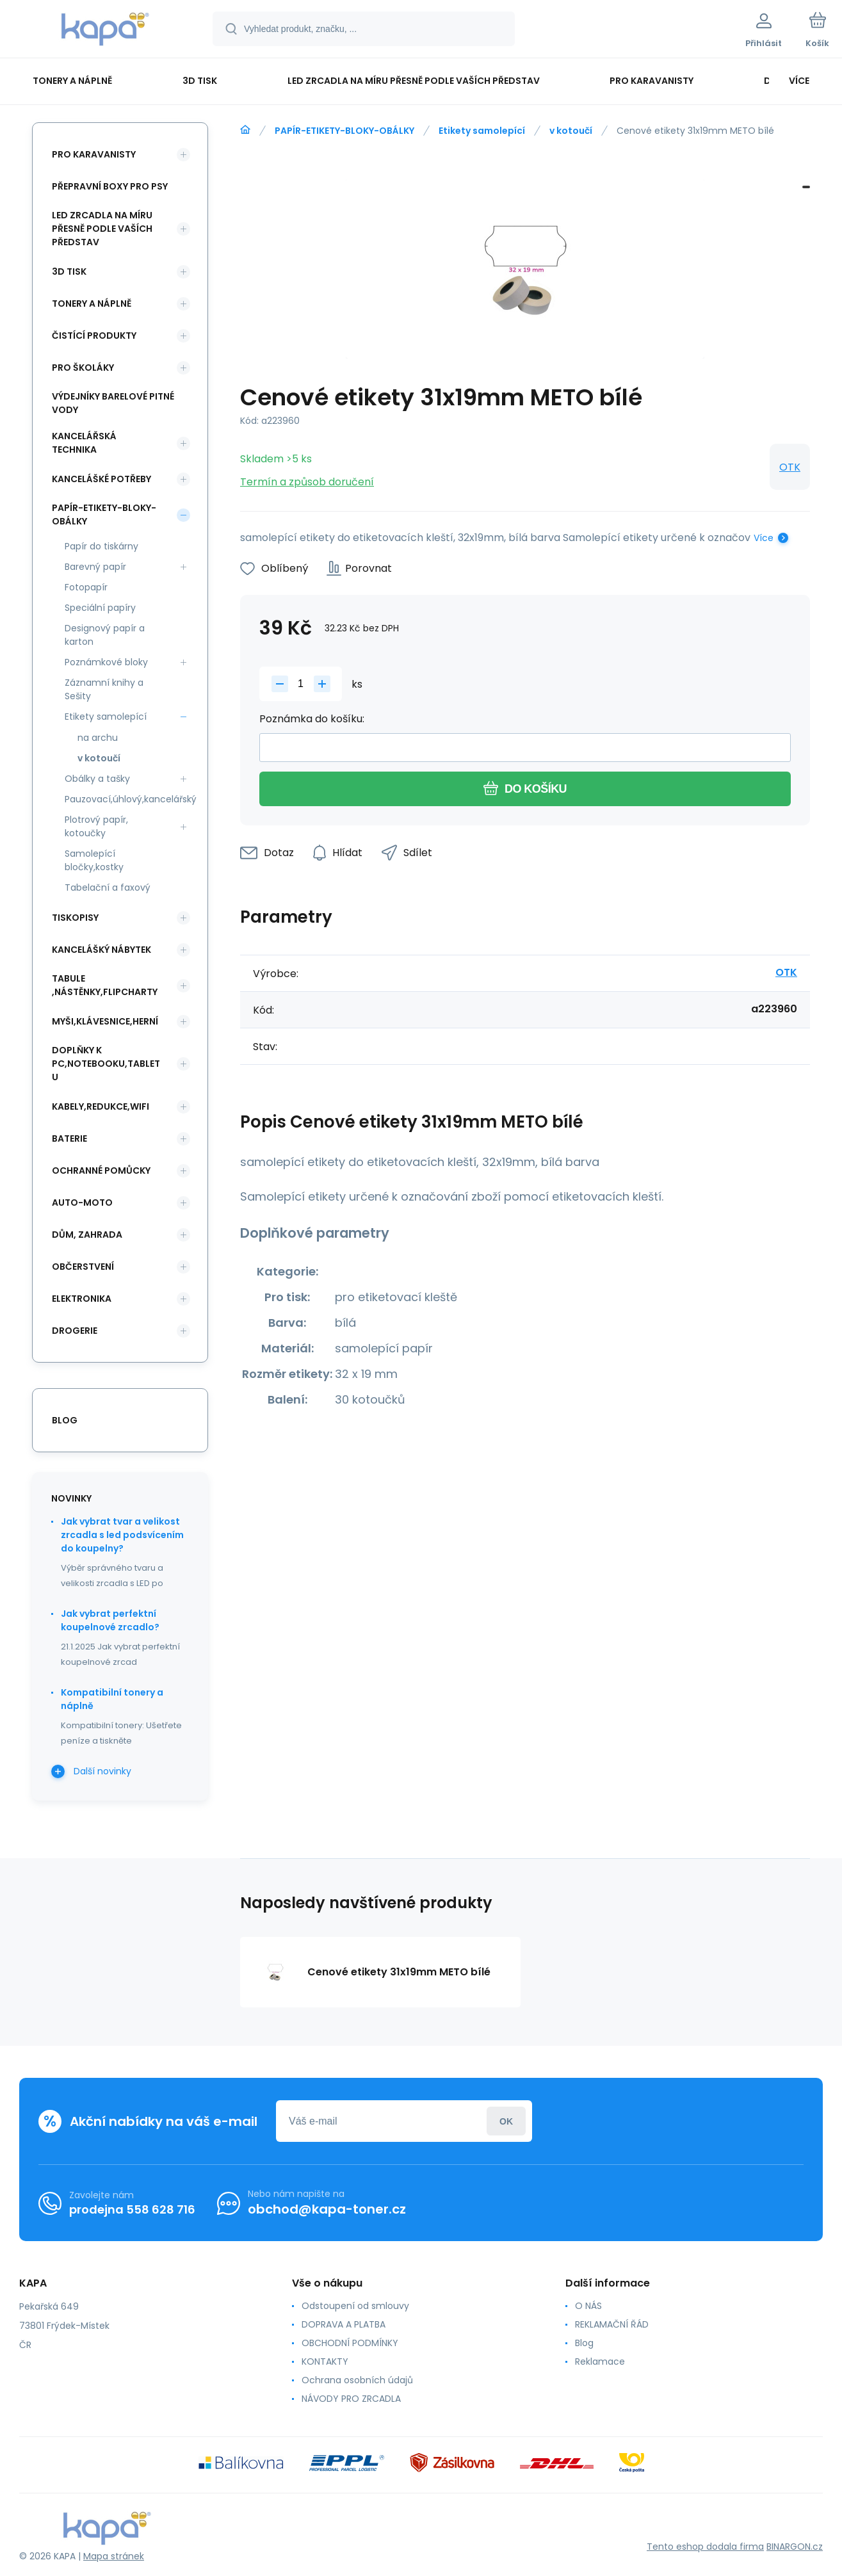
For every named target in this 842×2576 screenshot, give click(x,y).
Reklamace (600, 2361)
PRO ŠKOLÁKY (83, 367)
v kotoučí (570, 130)
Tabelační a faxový (107, 887)
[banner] (105, 31)
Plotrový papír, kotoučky (96, 826)
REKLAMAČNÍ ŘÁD (612, 2324)
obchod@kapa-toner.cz (327, 2209)
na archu (97, 737)
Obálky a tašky (97, 778)
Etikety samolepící (482, 130)
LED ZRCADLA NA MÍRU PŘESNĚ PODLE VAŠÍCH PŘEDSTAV (102, 228)
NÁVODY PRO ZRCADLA (351, 2398)
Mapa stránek (113, 2556)
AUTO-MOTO (82, 1202)
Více (763, 537)
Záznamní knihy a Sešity (104, 689)
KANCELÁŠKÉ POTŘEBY (101, 479)
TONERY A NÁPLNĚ (91, 303)
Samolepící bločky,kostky (94, 860)
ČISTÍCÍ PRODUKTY (94, 335)
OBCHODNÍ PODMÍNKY (350, 2343)
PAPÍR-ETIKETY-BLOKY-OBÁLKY (344, 130)
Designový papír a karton (105, 635)
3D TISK (69, 271)
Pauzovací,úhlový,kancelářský (118, 799)
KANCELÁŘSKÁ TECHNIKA (84, 443)
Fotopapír (86, 587)
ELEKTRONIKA (81, 1298)
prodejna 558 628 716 (132, 2209)
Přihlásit (506, 2121)
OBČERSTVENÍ (83, 1266)
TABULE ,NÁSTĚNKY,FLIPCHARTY (105, 985)
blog (64, 1420)
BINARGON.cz (794, 2546)
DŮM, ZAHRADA (87, 1234)
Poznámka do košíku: (311, 718)
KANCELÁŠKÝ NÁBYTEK (101, 949)
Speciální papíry (100, 607)
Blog (584, 2343)
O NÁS (588, 2305)
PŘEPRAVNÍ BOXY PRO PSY (110, 186)
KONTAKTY (325, 2361)
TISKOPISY (75, 917)
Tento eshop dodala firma (705, 2546)
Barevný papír (95, 566)
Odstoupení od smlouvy (355, 2305)
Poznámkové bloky (106, 662)
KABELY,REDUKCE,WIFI (100, 1106)
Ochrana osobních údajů (357, 2380)
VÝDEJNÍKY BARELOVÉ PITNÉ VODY (113, 403)
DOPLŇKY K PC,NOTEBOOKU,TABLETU (106, 1063)
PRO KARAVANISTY (94, 154)
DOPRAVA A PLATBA (343, 2324)
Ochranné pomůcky (101, 1170)
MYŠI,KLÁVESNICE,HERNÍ (105, 1021)
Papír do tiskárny (101, 546)
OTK (789, 467)
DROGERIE (74, 1330)
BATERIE (69, 1138)
